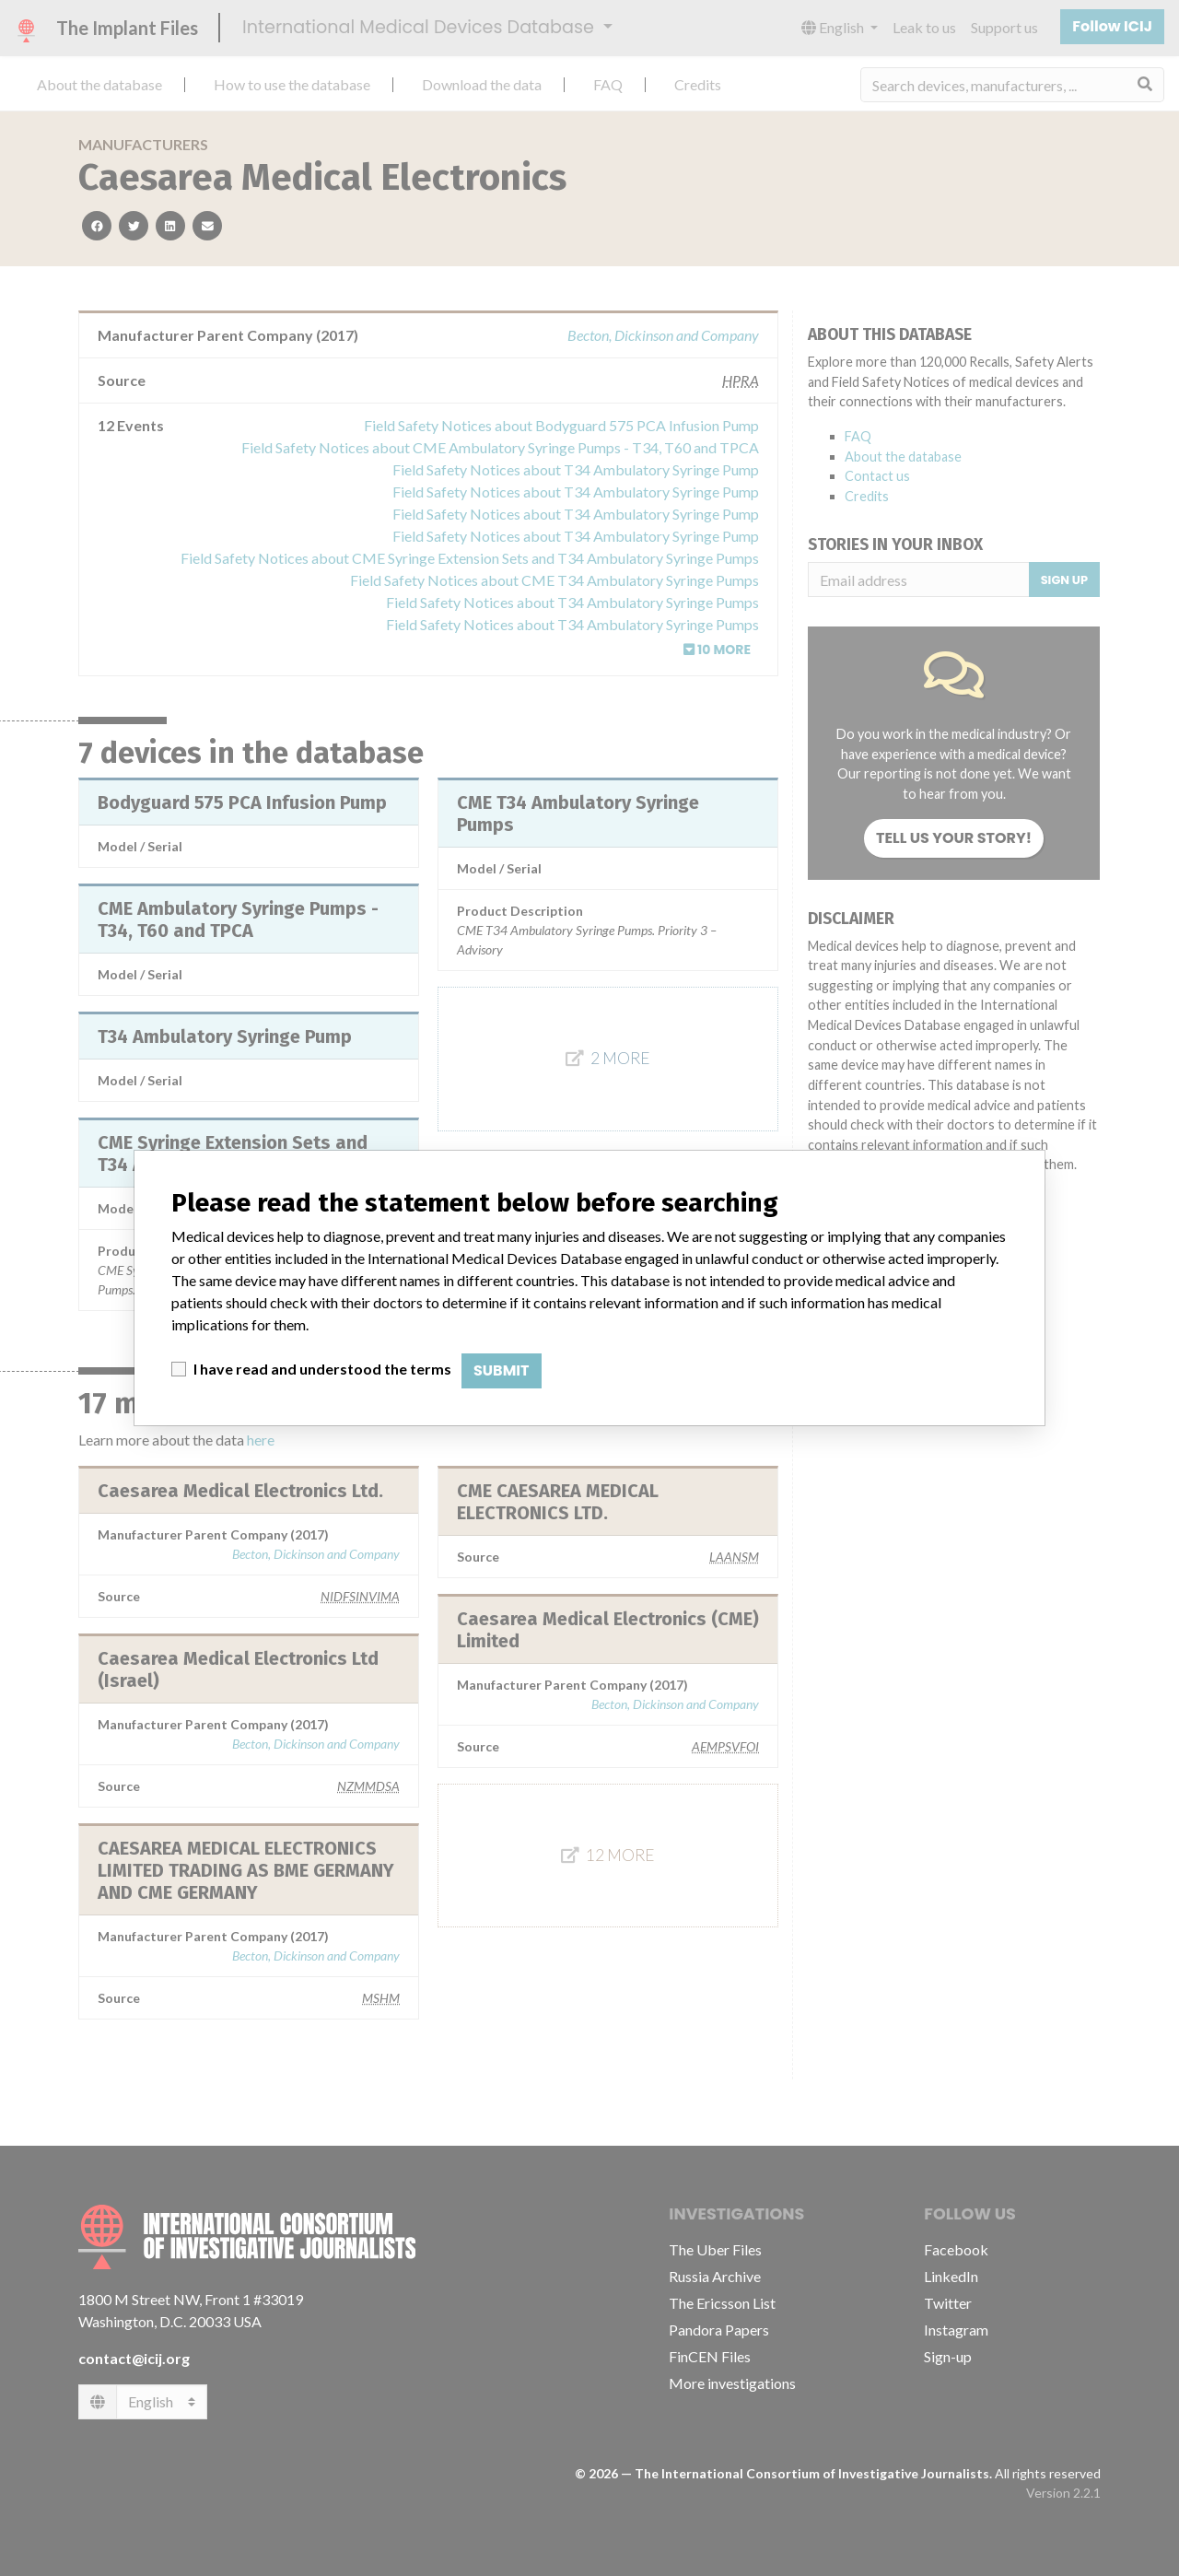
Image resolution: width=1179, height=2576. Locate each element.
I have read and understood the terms (322, 1368)
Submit (501, 1370)
